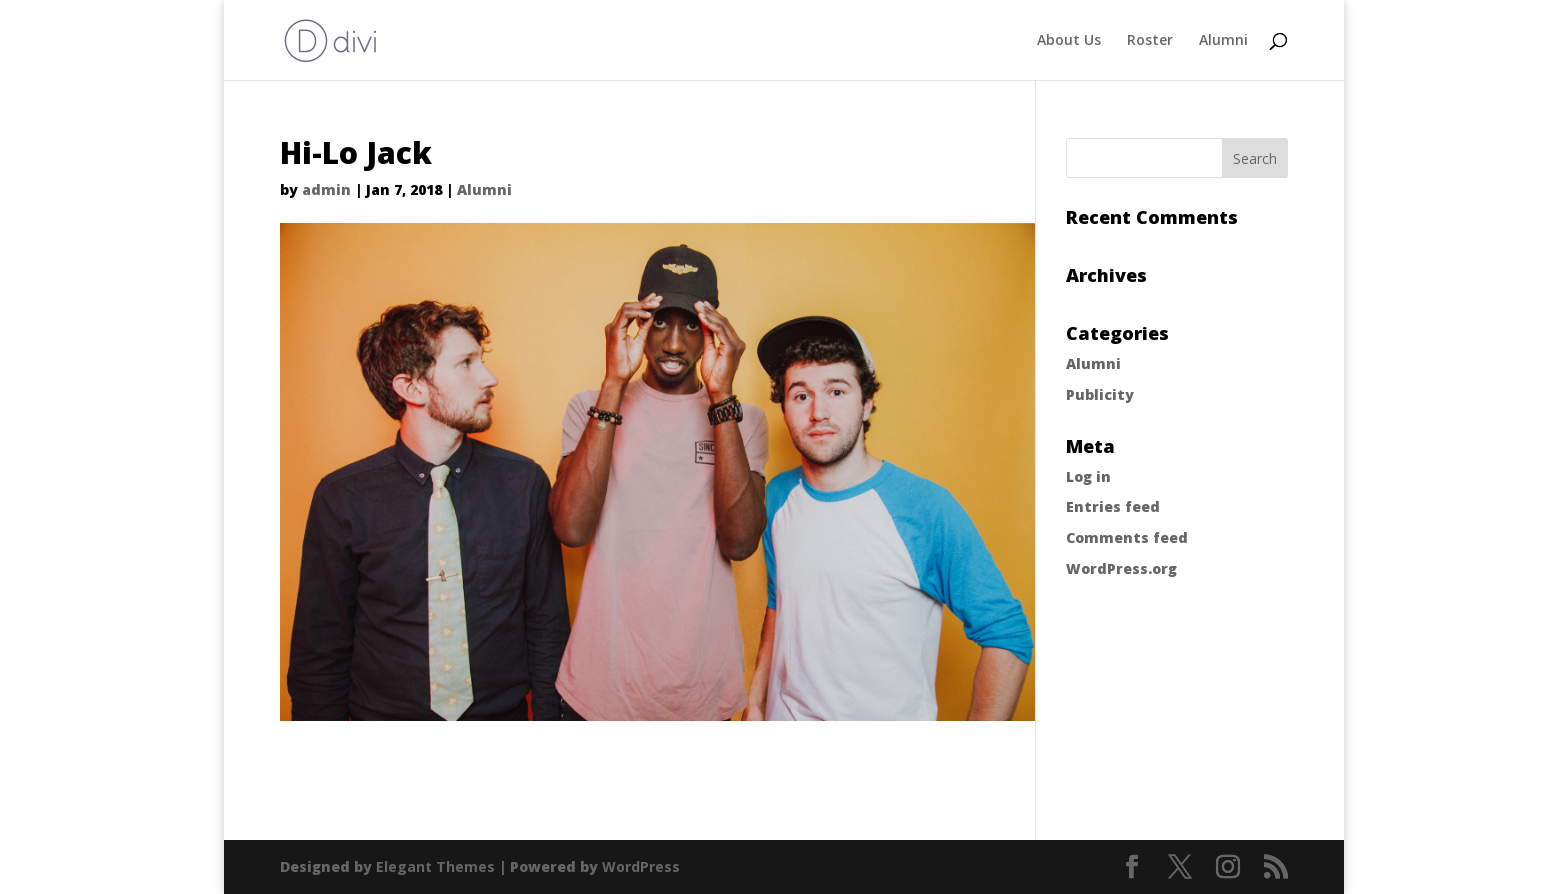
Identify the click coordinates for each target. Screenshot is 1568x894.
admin (326, 189)
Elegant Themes (435, 866)
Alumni (1223, 41)
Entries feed (1113, 506)
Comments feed (1127, 537)
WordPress (641, 866)
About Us (1069, 41)
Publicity (1100, 394)
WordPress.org (1121, 568)
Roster (1150, 41)
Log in (1088, 476)
